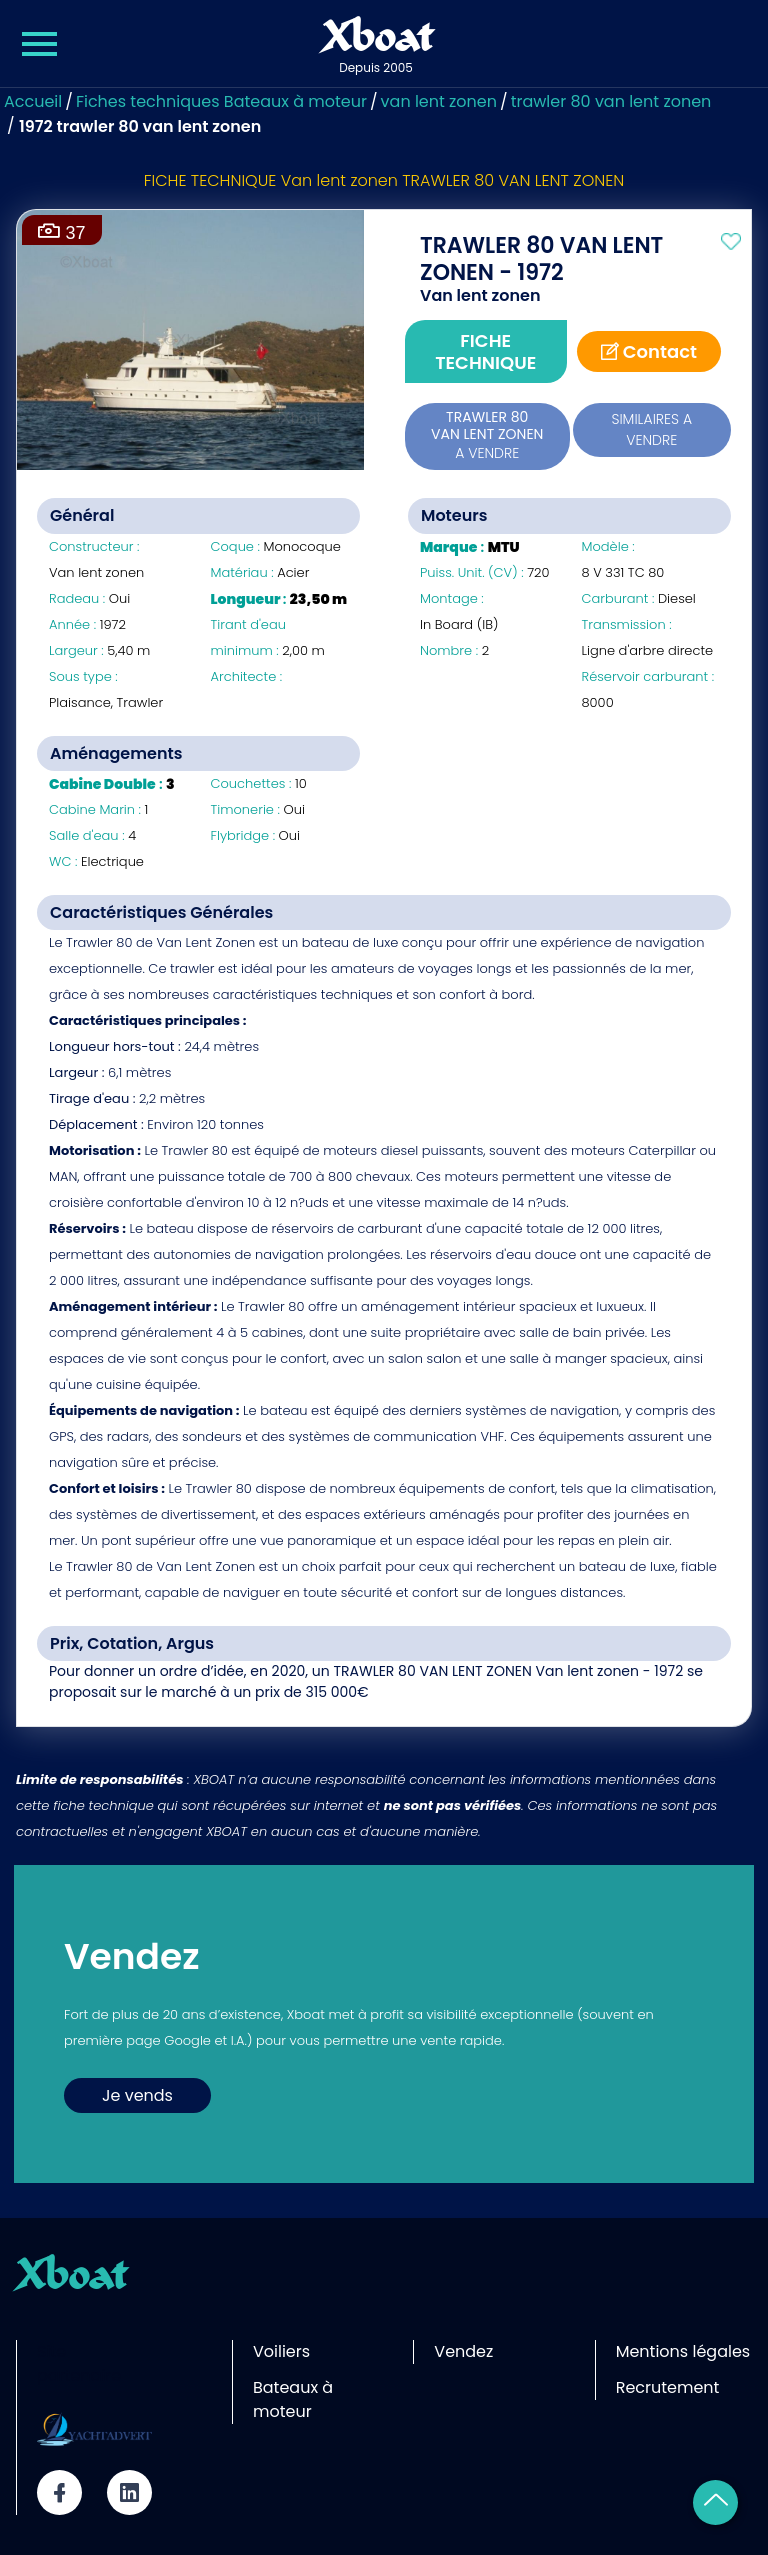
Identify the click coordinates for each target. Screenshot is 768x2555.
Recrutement (668, 2387)
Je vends (137, 2095)
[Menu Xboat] (40, 44)
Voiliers (281, 2351)
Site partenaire (79, 2363)
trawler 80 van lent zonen (611, 101)
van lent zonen (439, 101)
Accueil (33, 101)
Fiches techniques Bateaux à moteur (221, 101)
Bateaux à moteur (293, 2399)
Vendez (463, 2351)
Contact (649, 351)
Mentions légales (683, 2351)
